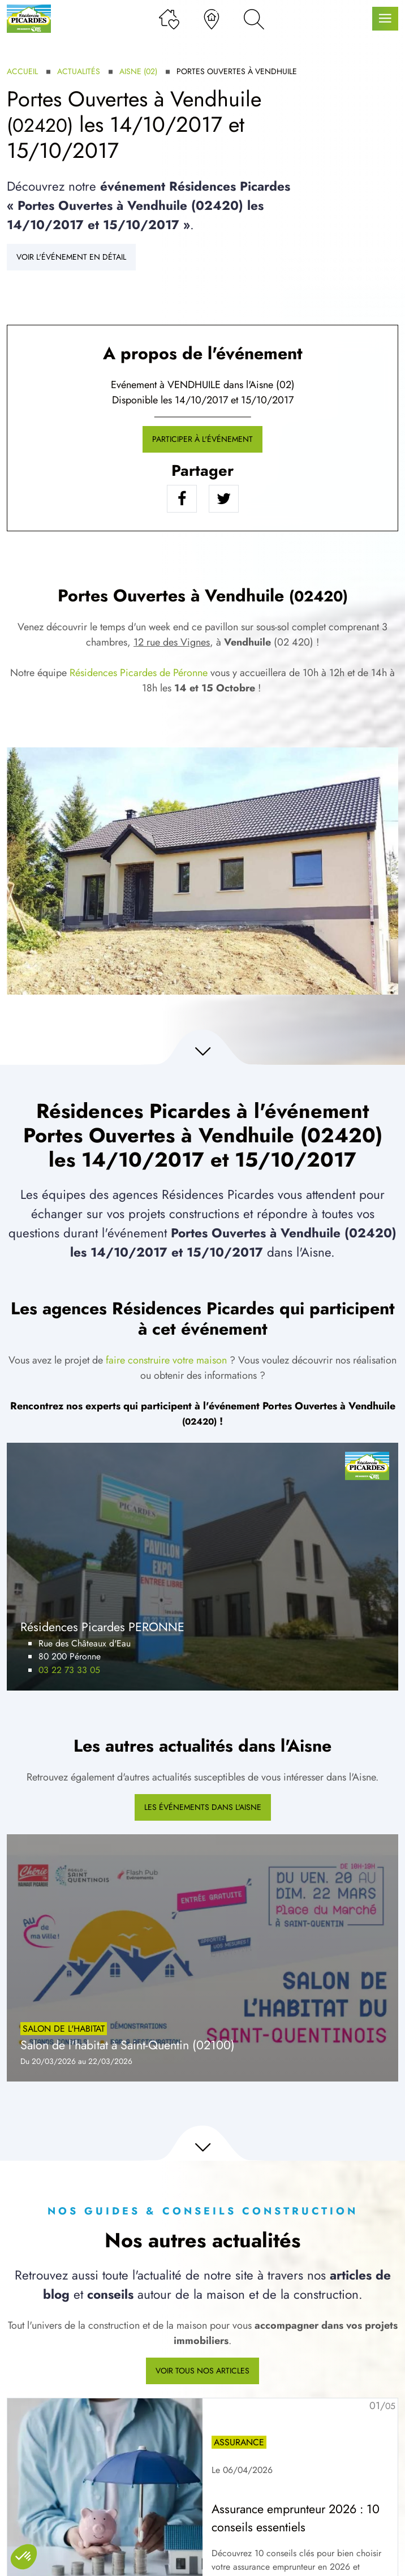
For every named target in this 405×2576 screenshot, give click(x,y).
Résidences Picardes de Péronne (139, 672)
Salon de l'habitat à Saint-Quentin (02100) (127, 2045)
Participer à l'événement (202, 439)
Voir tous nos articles (202, 2370)
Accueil (22, 71)
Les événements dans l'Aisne (202, 1807)
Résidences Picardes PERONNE (102, 1627)
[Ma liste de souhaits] (169, 19)
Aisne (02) (138, 71)
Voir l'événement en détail (71, 257)
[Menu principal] (385, 19)
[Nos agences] (211, 19)
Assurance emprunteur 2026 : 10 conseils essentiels (296, 2518)
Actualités (78, 71)
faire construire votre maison (166, 1360)
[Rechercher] (254, 19)
